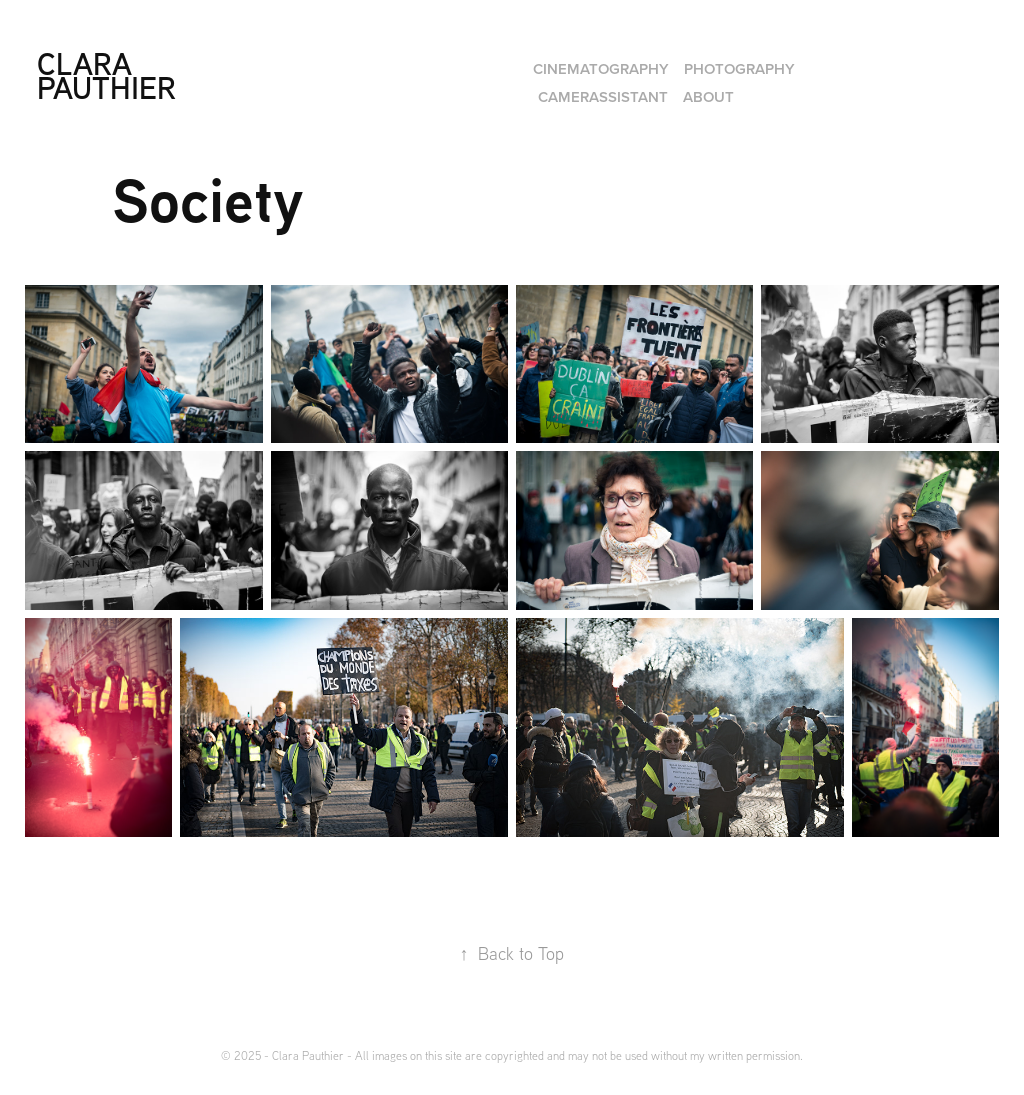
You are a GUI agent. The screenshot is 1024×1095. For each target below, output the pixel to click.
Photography (739, 68)
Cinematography (601, 68)
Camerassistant (603, 96)
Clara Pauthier (106, 75)
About (708, 96)
